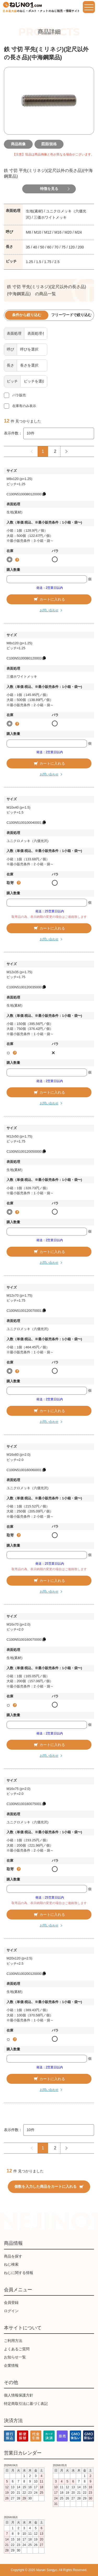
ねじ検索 (11, 2264)
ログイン (11, 2311)
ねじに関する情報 (18, 2273)
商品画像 (18, 144)
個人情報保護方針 (18, 2395)
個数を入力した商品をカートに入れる (49, 2186)
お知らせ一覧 (15, 2357)
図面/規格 (49, 144)
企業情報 (11, 2365)
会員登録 (11, 2302)
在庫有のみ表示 (24, 406)
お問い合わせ (49, 610)
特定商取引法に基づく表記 (26, 2403)
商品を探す (13, 2256)
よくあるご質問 (17, 2349)
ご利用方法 (13, 2341)
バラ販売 (19, 395)
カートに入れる (49, 599)
